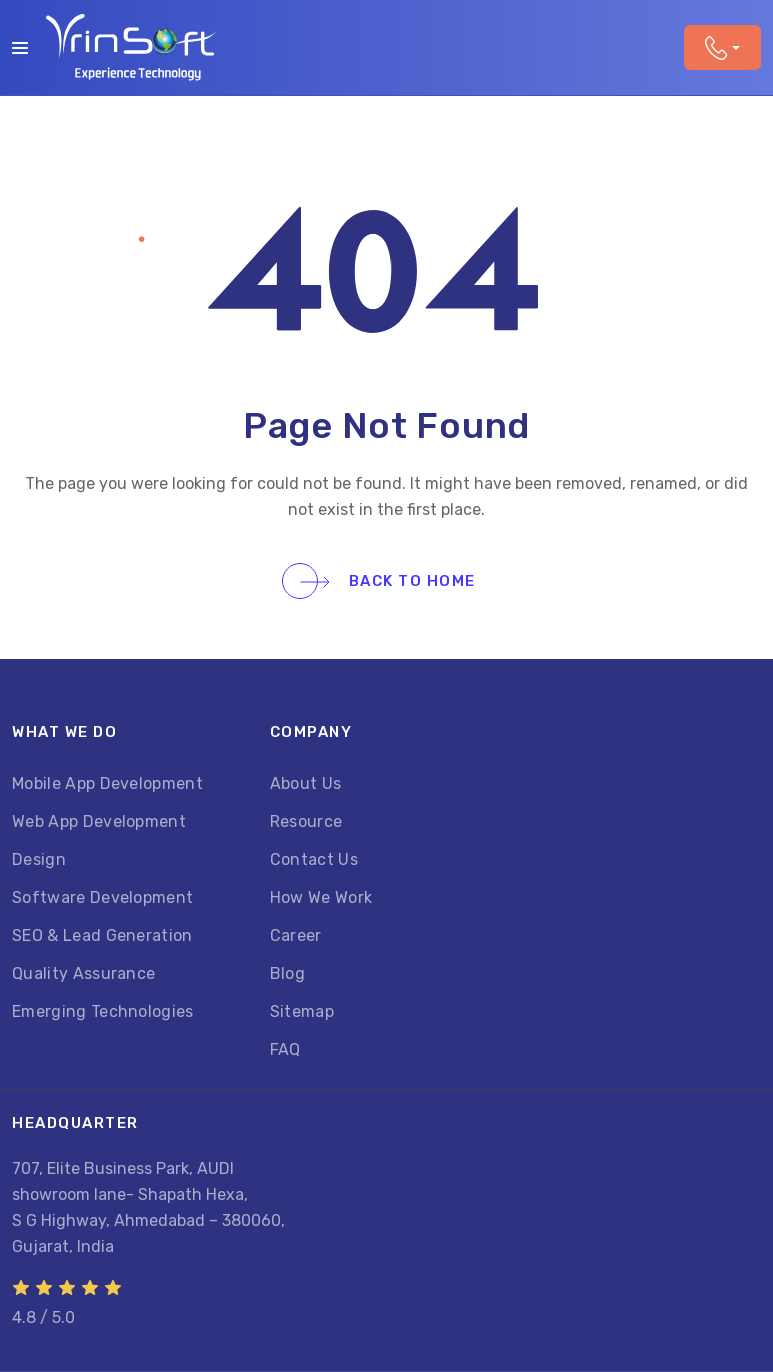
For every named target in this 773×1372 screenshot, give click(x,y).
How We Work (321, 897)
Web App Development (99, 821)
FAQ (285, 1049)
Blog (287, 973)
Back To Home (388, 581)
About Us (306, 783)
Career (296, 935)
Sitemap (302, 1011)
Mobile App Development (107, 783)
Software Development (102, 897)
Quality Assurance (83, 973)
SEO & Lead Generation (102, 935)
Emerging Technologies (103, 1011)
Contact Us (314, 859)
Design (39, 859)
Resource (306, 821)
